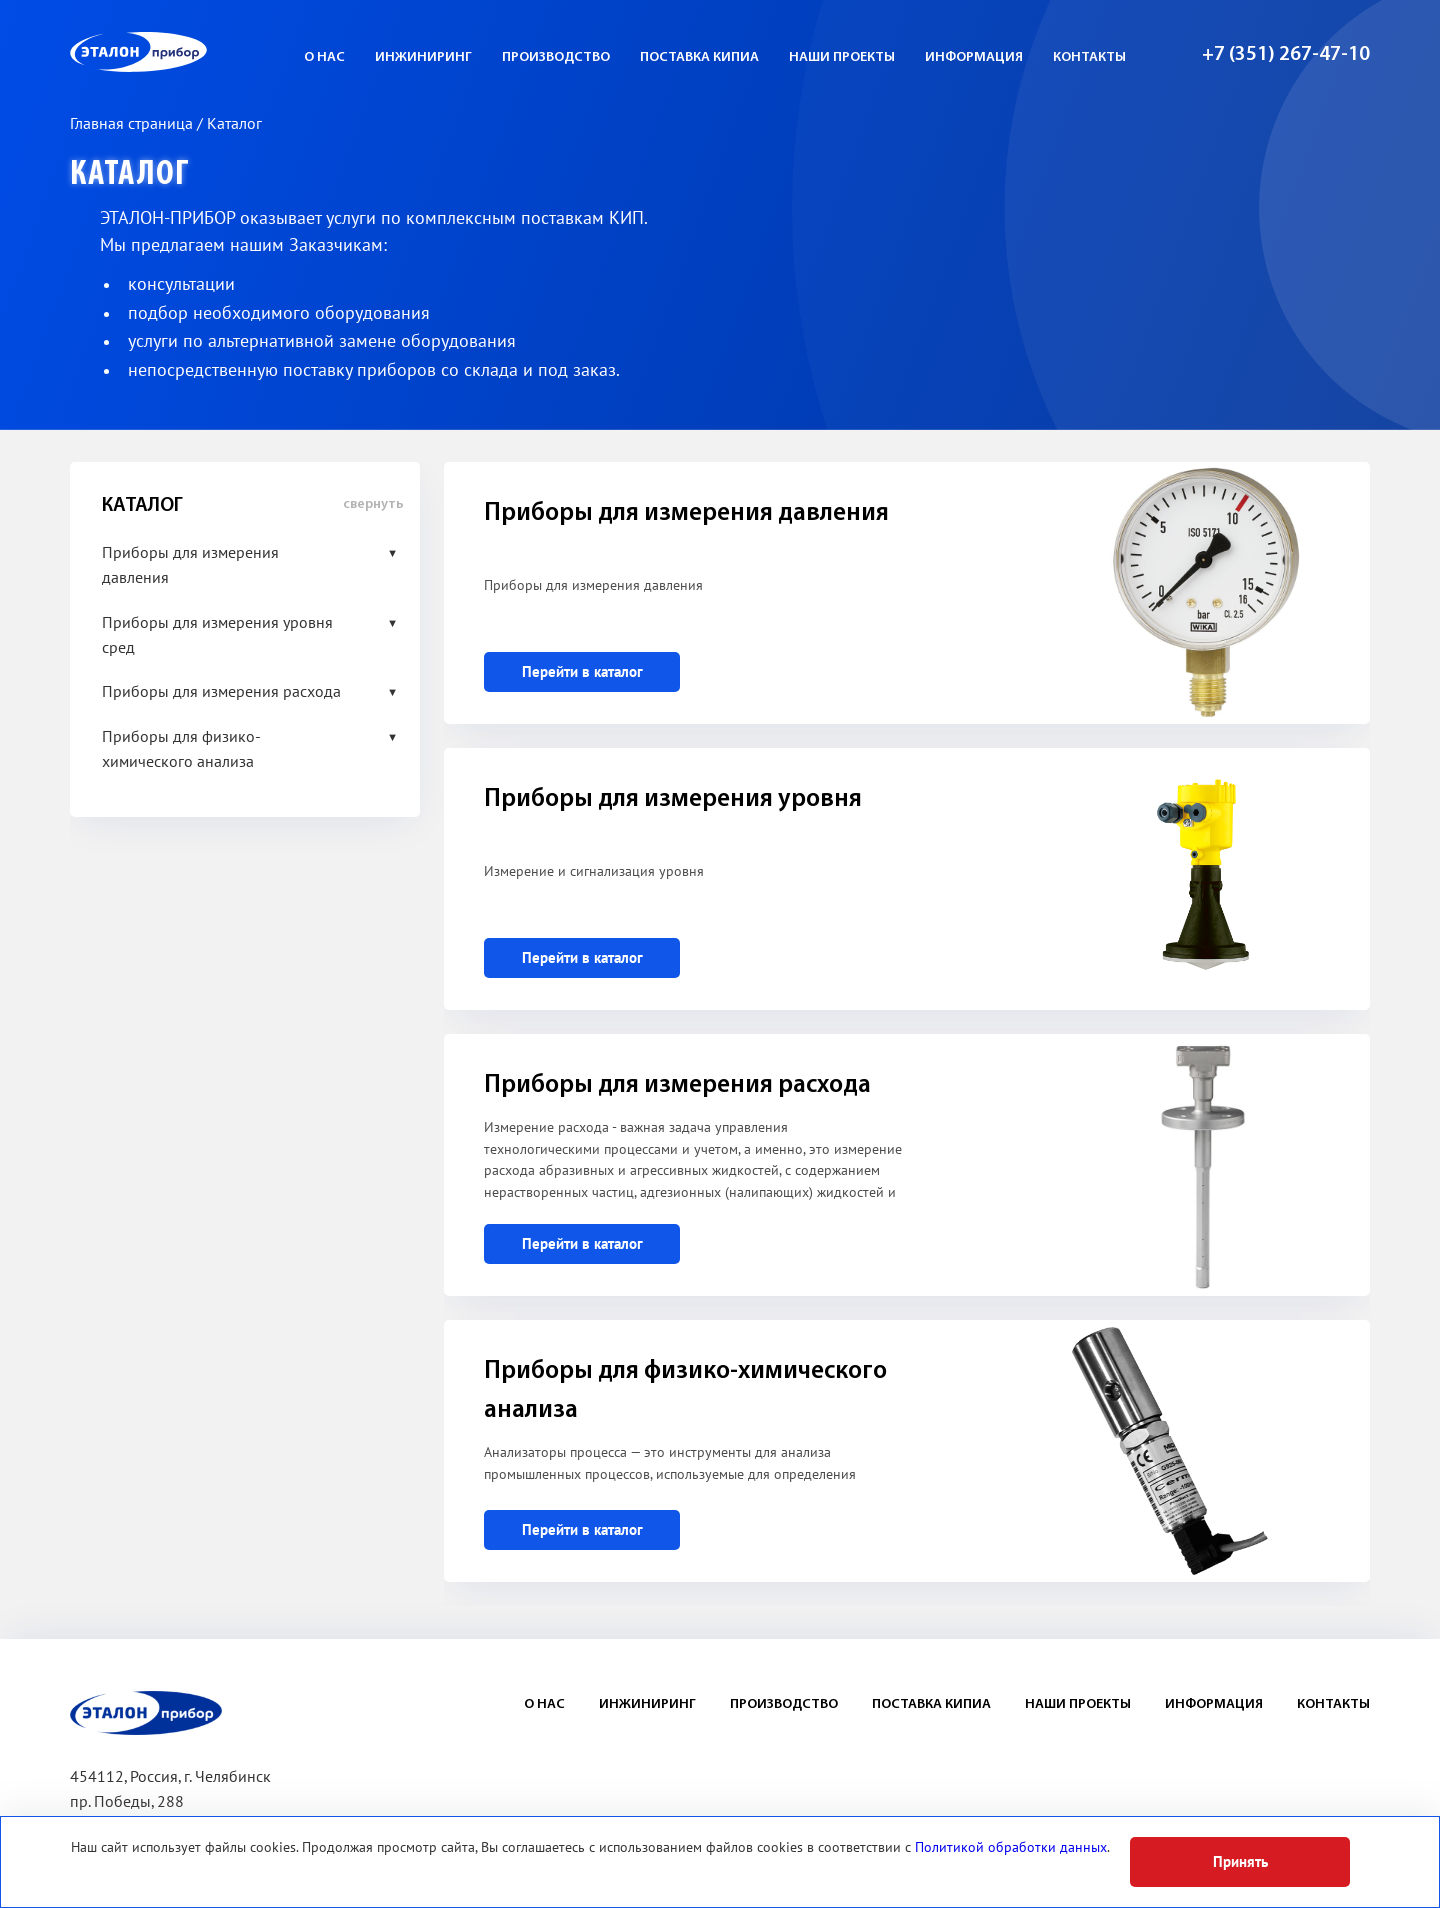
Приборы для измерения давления (190, 565)
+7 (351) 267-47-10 (1286, 55)
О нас (324, 57)
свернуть (373, 504)
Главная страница (133, 124)
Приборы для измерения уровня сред (217, 635)
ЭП (187, 52)
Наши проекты (842, 57)
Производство (556, 57)
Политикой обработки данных (1011, 1847)
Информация (974, 57)
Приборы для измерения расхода (221, 692)
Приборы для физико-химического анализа (181, 749)
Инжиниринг (423, 57)
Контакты (1089, 57)
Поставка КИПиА (699, 57)
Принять (1240, 1862)
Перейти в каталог (582, 672)
